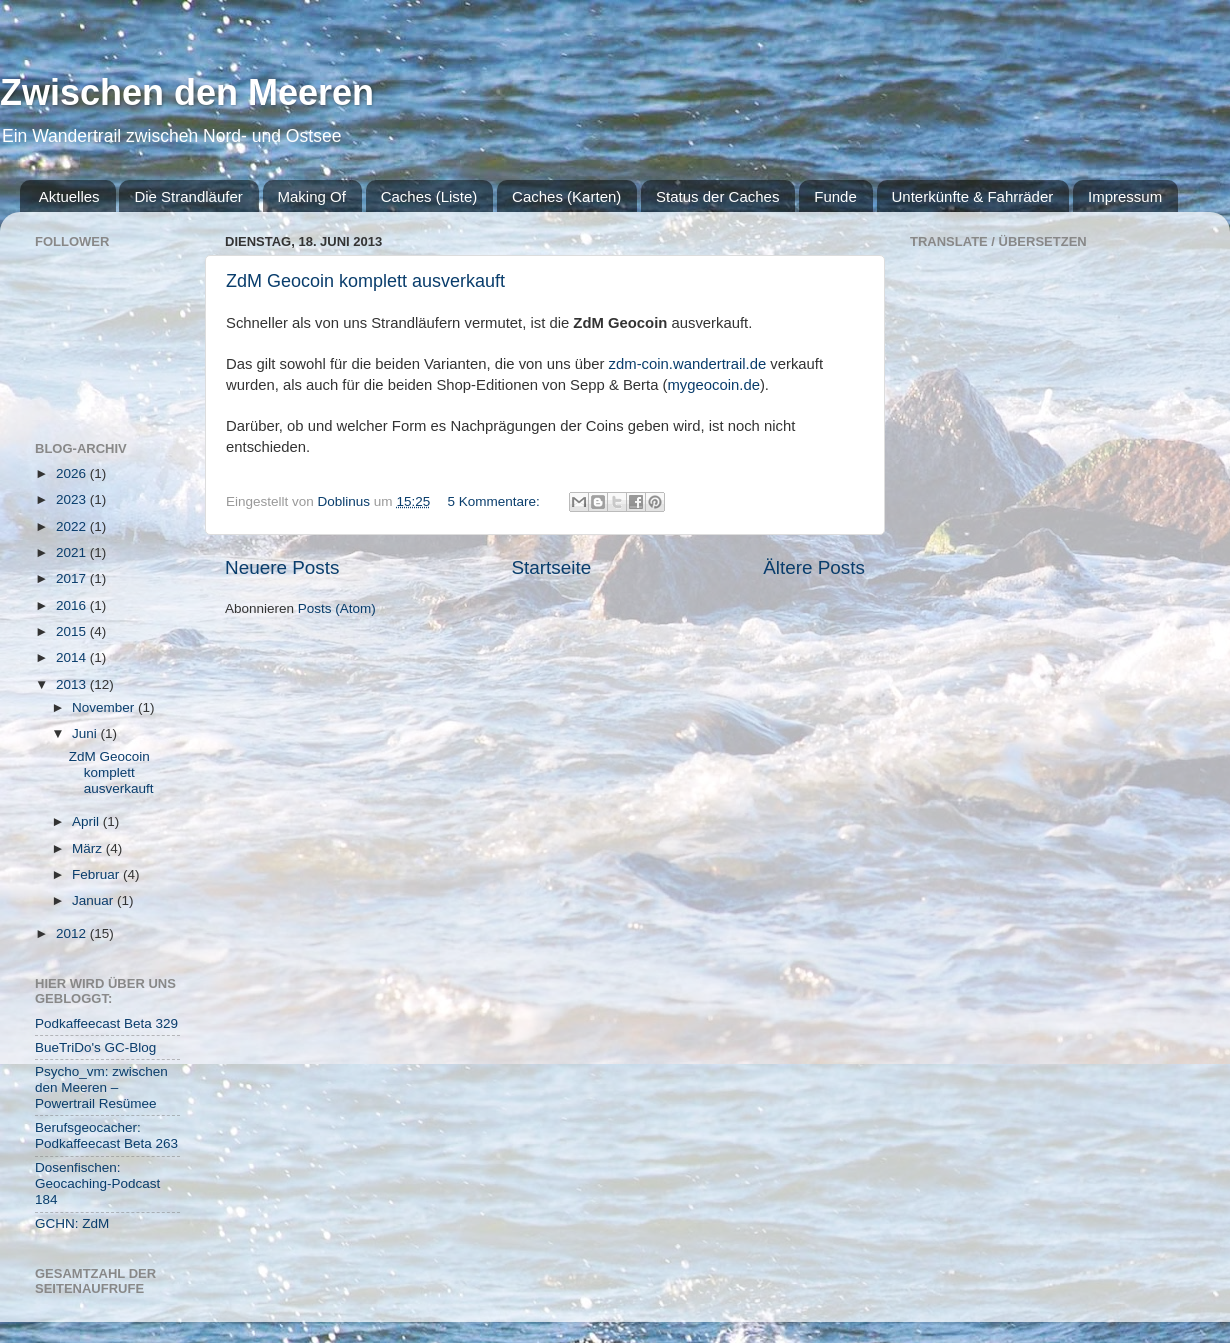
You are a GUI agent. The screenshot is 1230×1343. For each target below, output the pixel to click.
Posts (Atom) (337, 608)
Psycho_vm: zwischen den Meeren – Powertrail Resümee (101, 1087)
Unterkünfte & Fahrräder (973, 196)
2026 (73, 473)
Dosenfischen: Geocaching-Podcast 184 (97, 1183)
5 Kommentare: (495, 501)
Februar (97, 874)
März (89, 848)
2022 (73, 526)
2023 (73, 499)
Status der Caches (717, 196)
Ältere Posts (814, 567)
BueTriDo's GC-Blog (95, 1047)
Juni (86, 733)
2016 (73, 605)
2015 (73, 631)
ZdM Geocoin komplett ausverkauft (365, 281)
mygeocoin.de (713, 385)
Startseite (551, 567)
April (87, 821)
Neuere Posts (282, 567)
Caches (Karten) (566, 196)
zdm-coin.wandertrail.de (688, 364)
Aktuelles (69, 196)
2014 (73, 657)
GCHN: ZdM (72, 1223)
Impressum (1125, 196)
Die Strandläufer (188, 196)
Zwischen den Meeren (187, 92)
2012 (73, 933)
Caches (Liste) (429, 196)
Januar (94, 900)
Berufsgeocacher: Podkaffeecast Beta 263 (106, 1135)
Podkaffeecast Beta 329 (106, 1023)
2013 (73, 684)
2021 (73, 552)
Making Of (312, 196)
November (105, 707)
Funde (835, 196)
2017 (73, 578)
